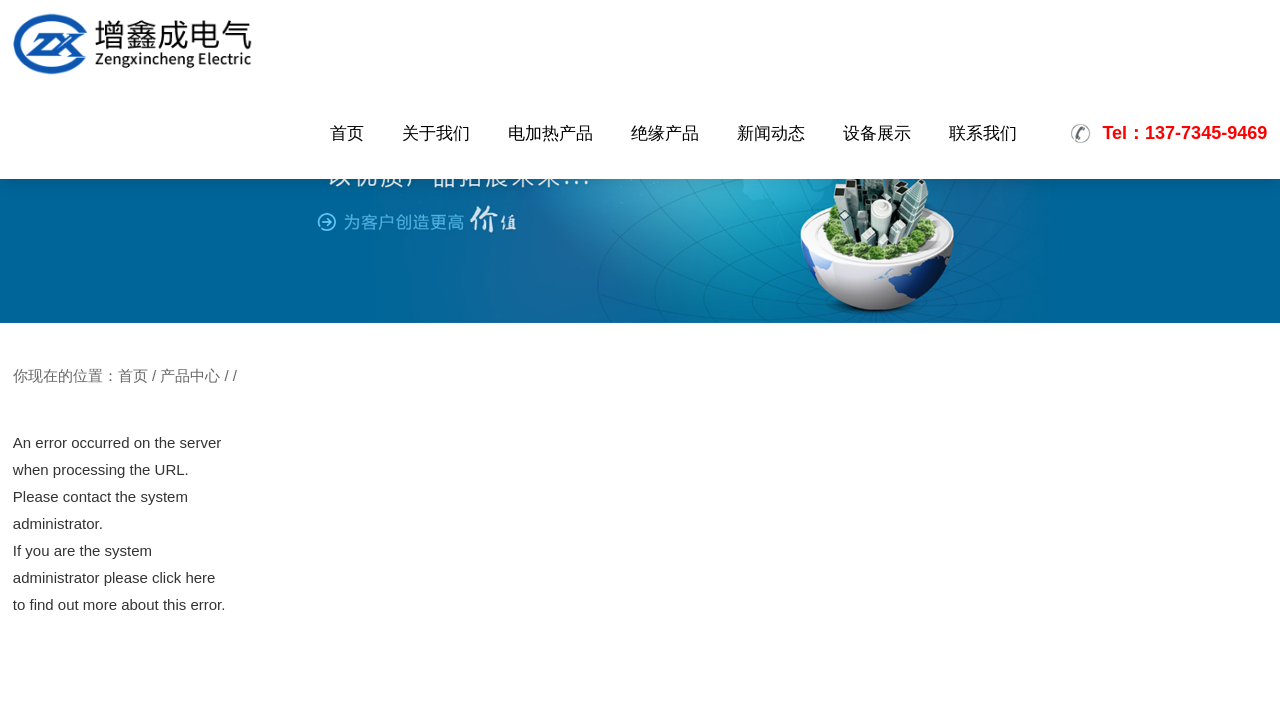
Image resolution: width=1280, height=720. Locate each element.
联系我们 (983, 133)
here (200, 577)
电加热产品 (550, 133)
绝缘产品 (665, 133)
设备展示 (877, 133)
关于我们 (436, 133)
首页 (347, 133)
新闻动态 (771, 133)
